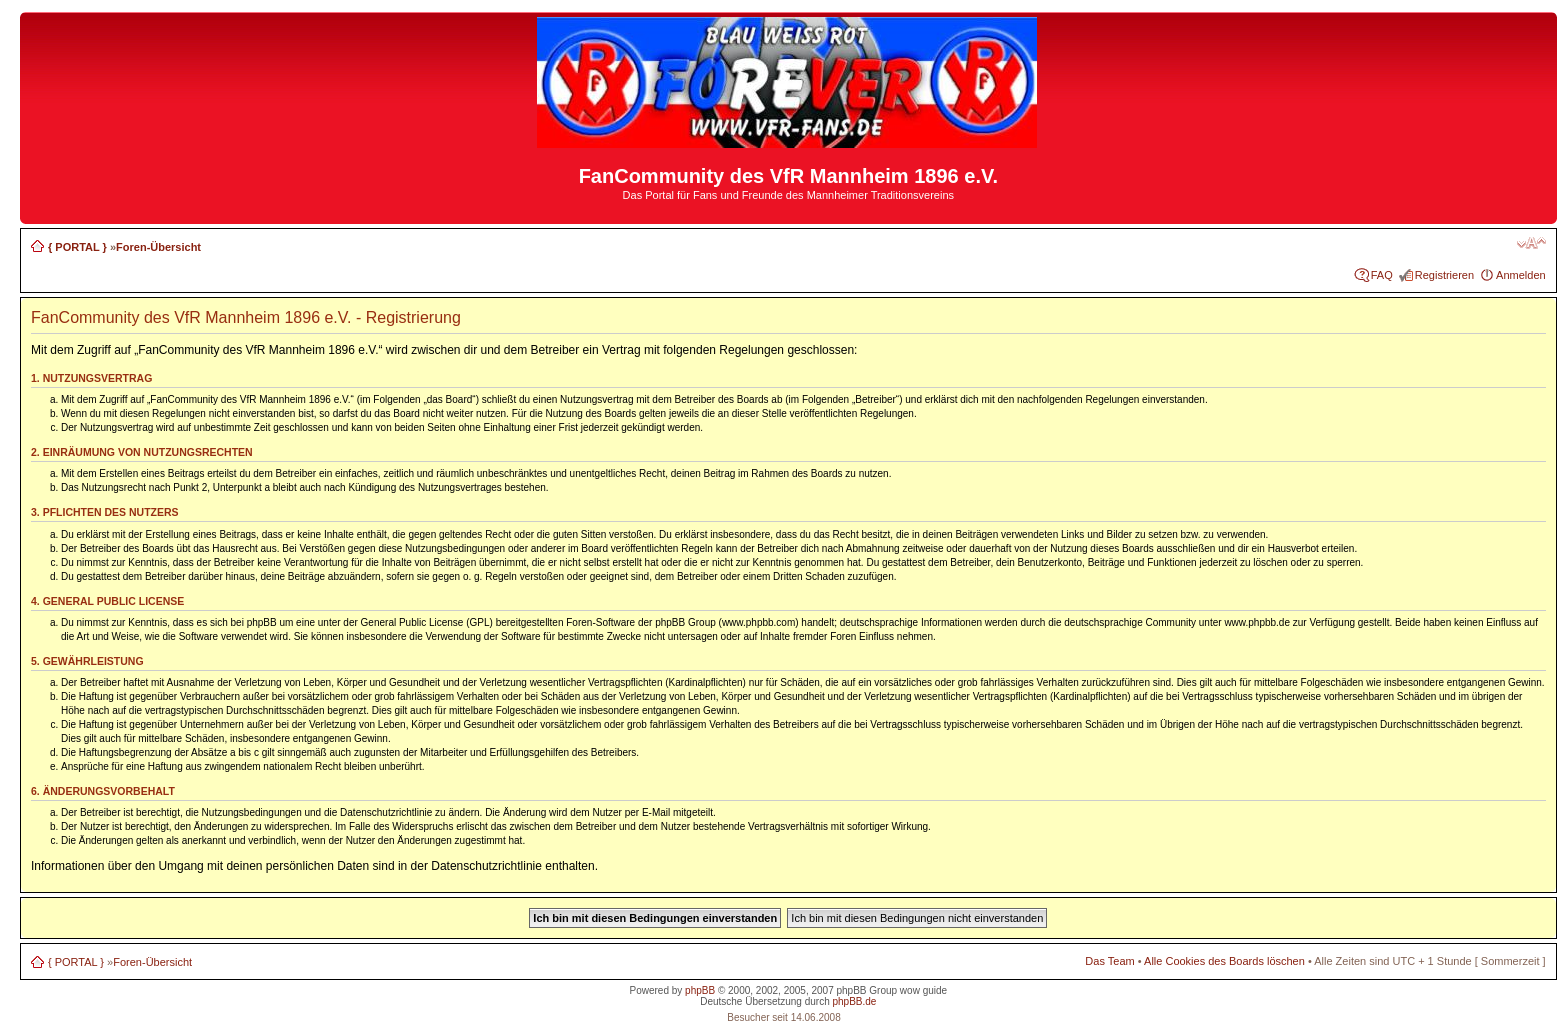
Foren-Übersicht (158, 247)
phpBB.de (854, 1001)
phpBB (700, 990)
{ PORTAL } (77, 247)
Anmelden (1521, 275)
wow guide (923, 990)
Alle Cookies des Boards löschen (1224, 961)
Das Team (1109, 961)
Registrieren (1444, 275)
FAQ (1382, 275)
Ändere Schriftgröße (1531, 243)
